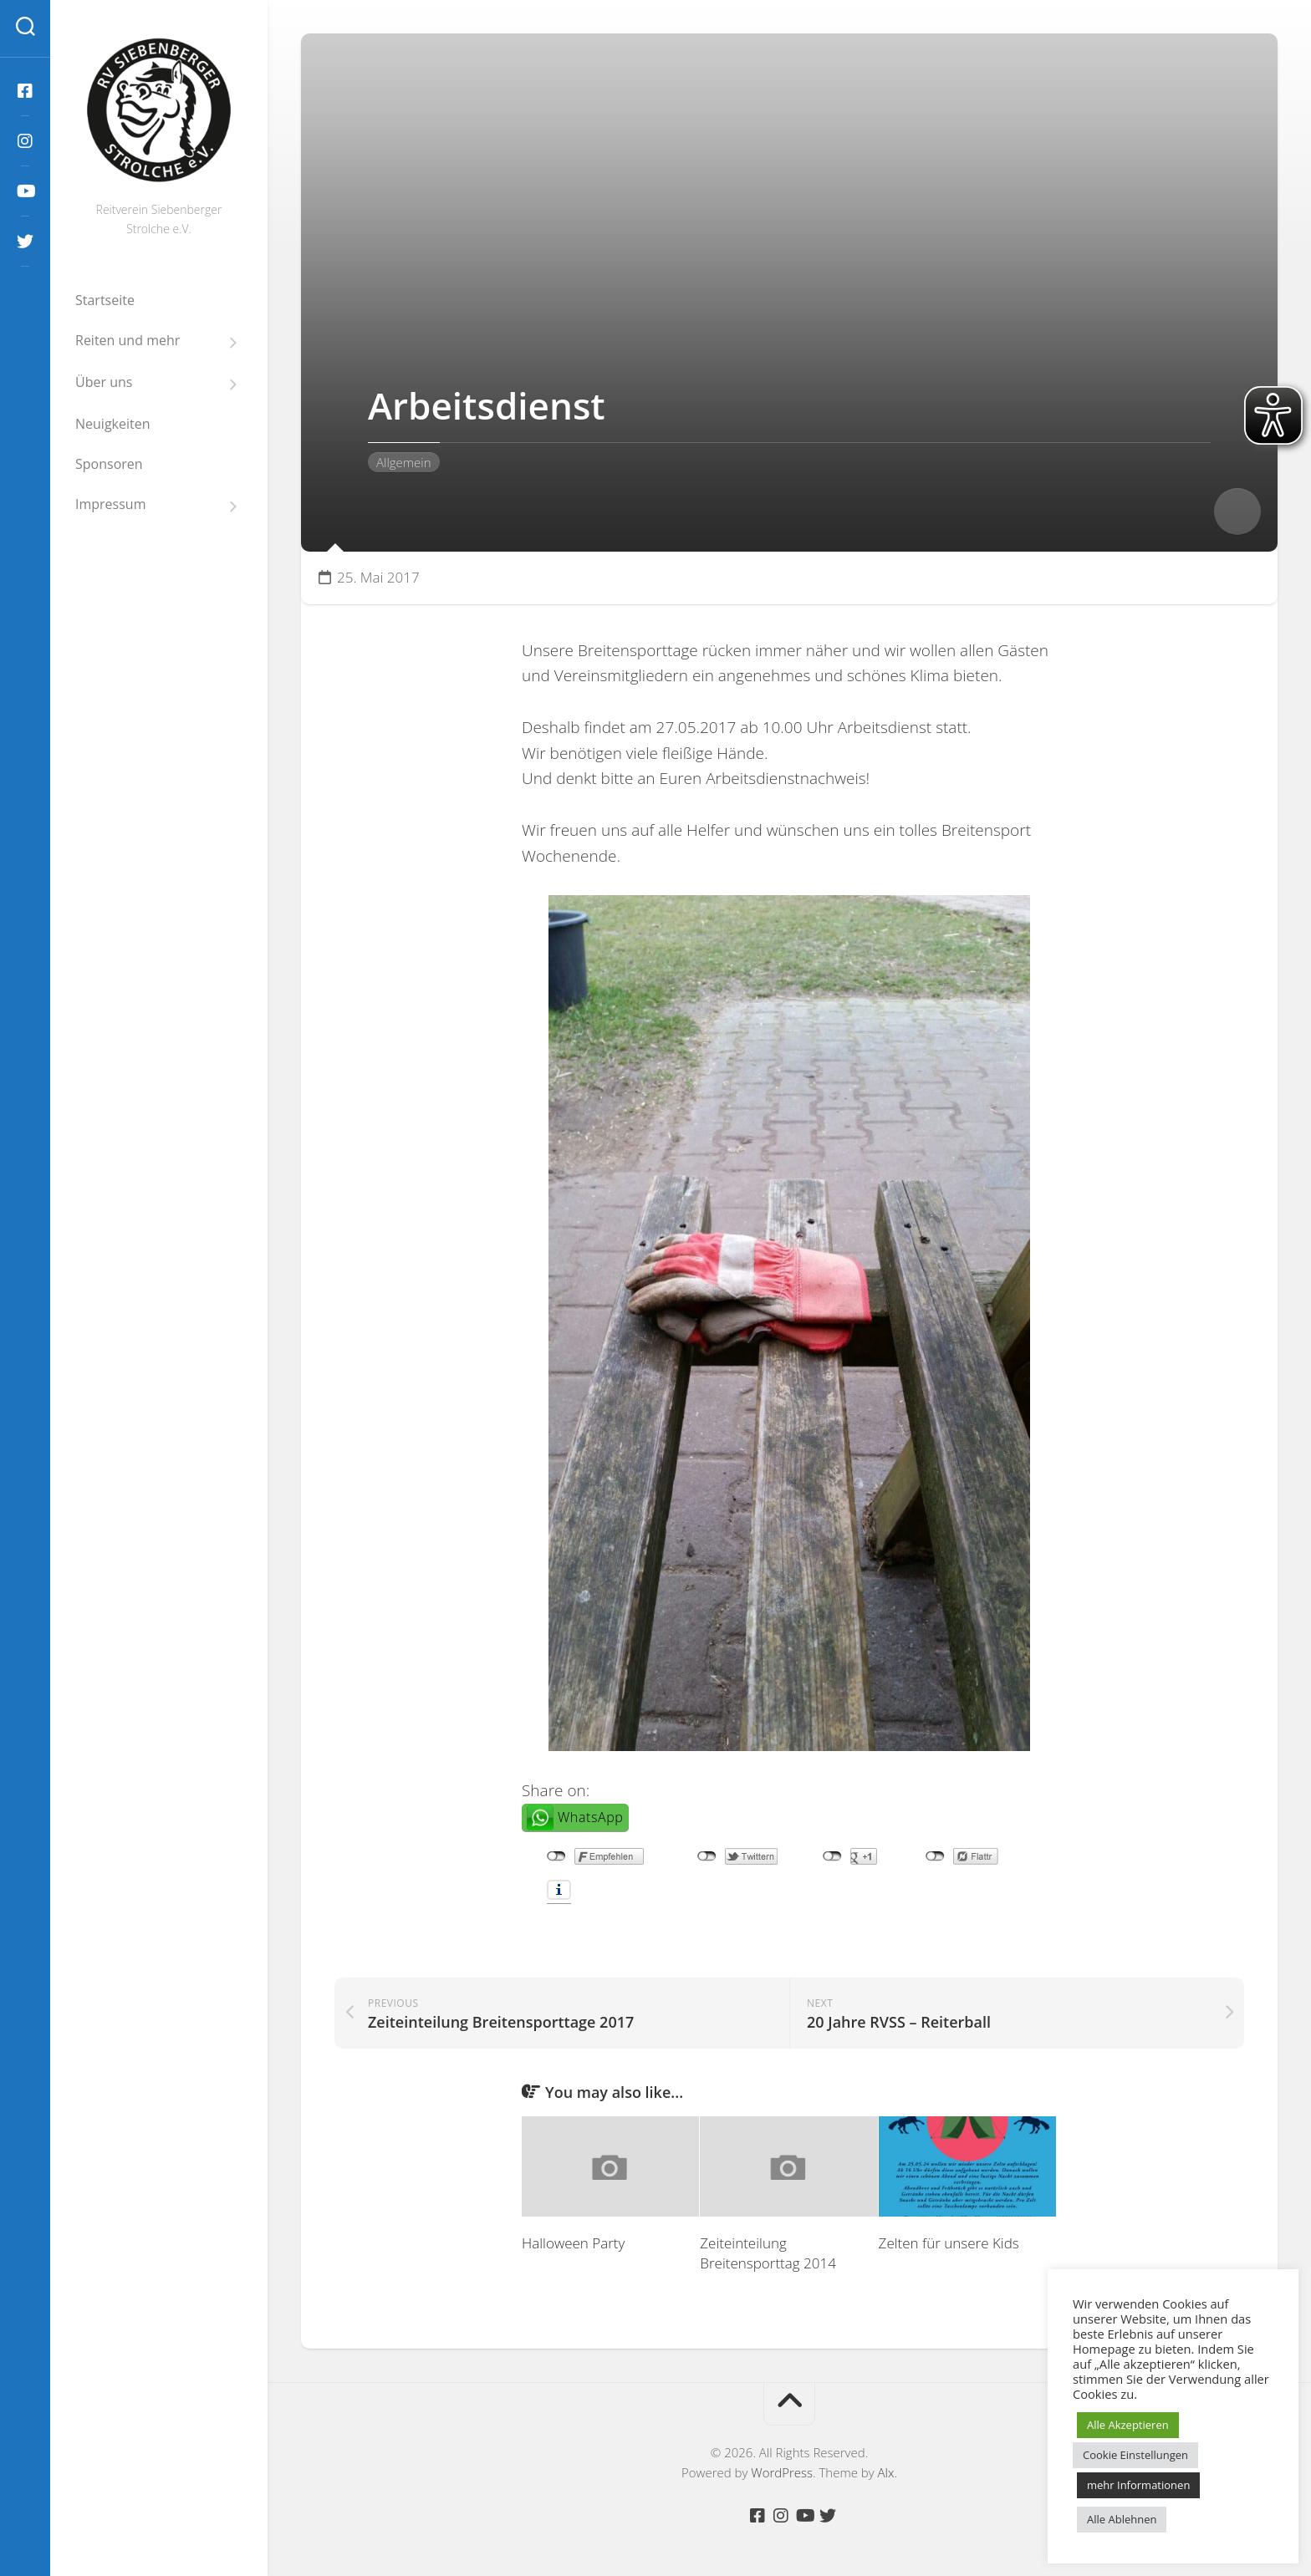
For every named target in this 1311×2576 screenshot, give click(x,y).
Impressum (110, 504)
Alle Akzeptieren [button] (1128, 2424)
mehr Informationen (1138, 2484)
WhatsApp (590, 1817)
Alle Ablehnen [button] (1121, 2519)
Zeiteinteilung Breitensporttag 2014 (768, 2253)
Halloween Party (573, 2243)
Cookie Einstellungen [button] (1135, 2454)
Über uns (103, 382)
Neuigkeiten (112, 423)
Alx (886, 2472)
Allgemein (403, 462)
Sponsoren (109, 464)
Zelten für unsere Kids (949, 2243)
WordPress (782, 2472)
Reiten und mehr (127, 340)
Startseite (105, 300)
